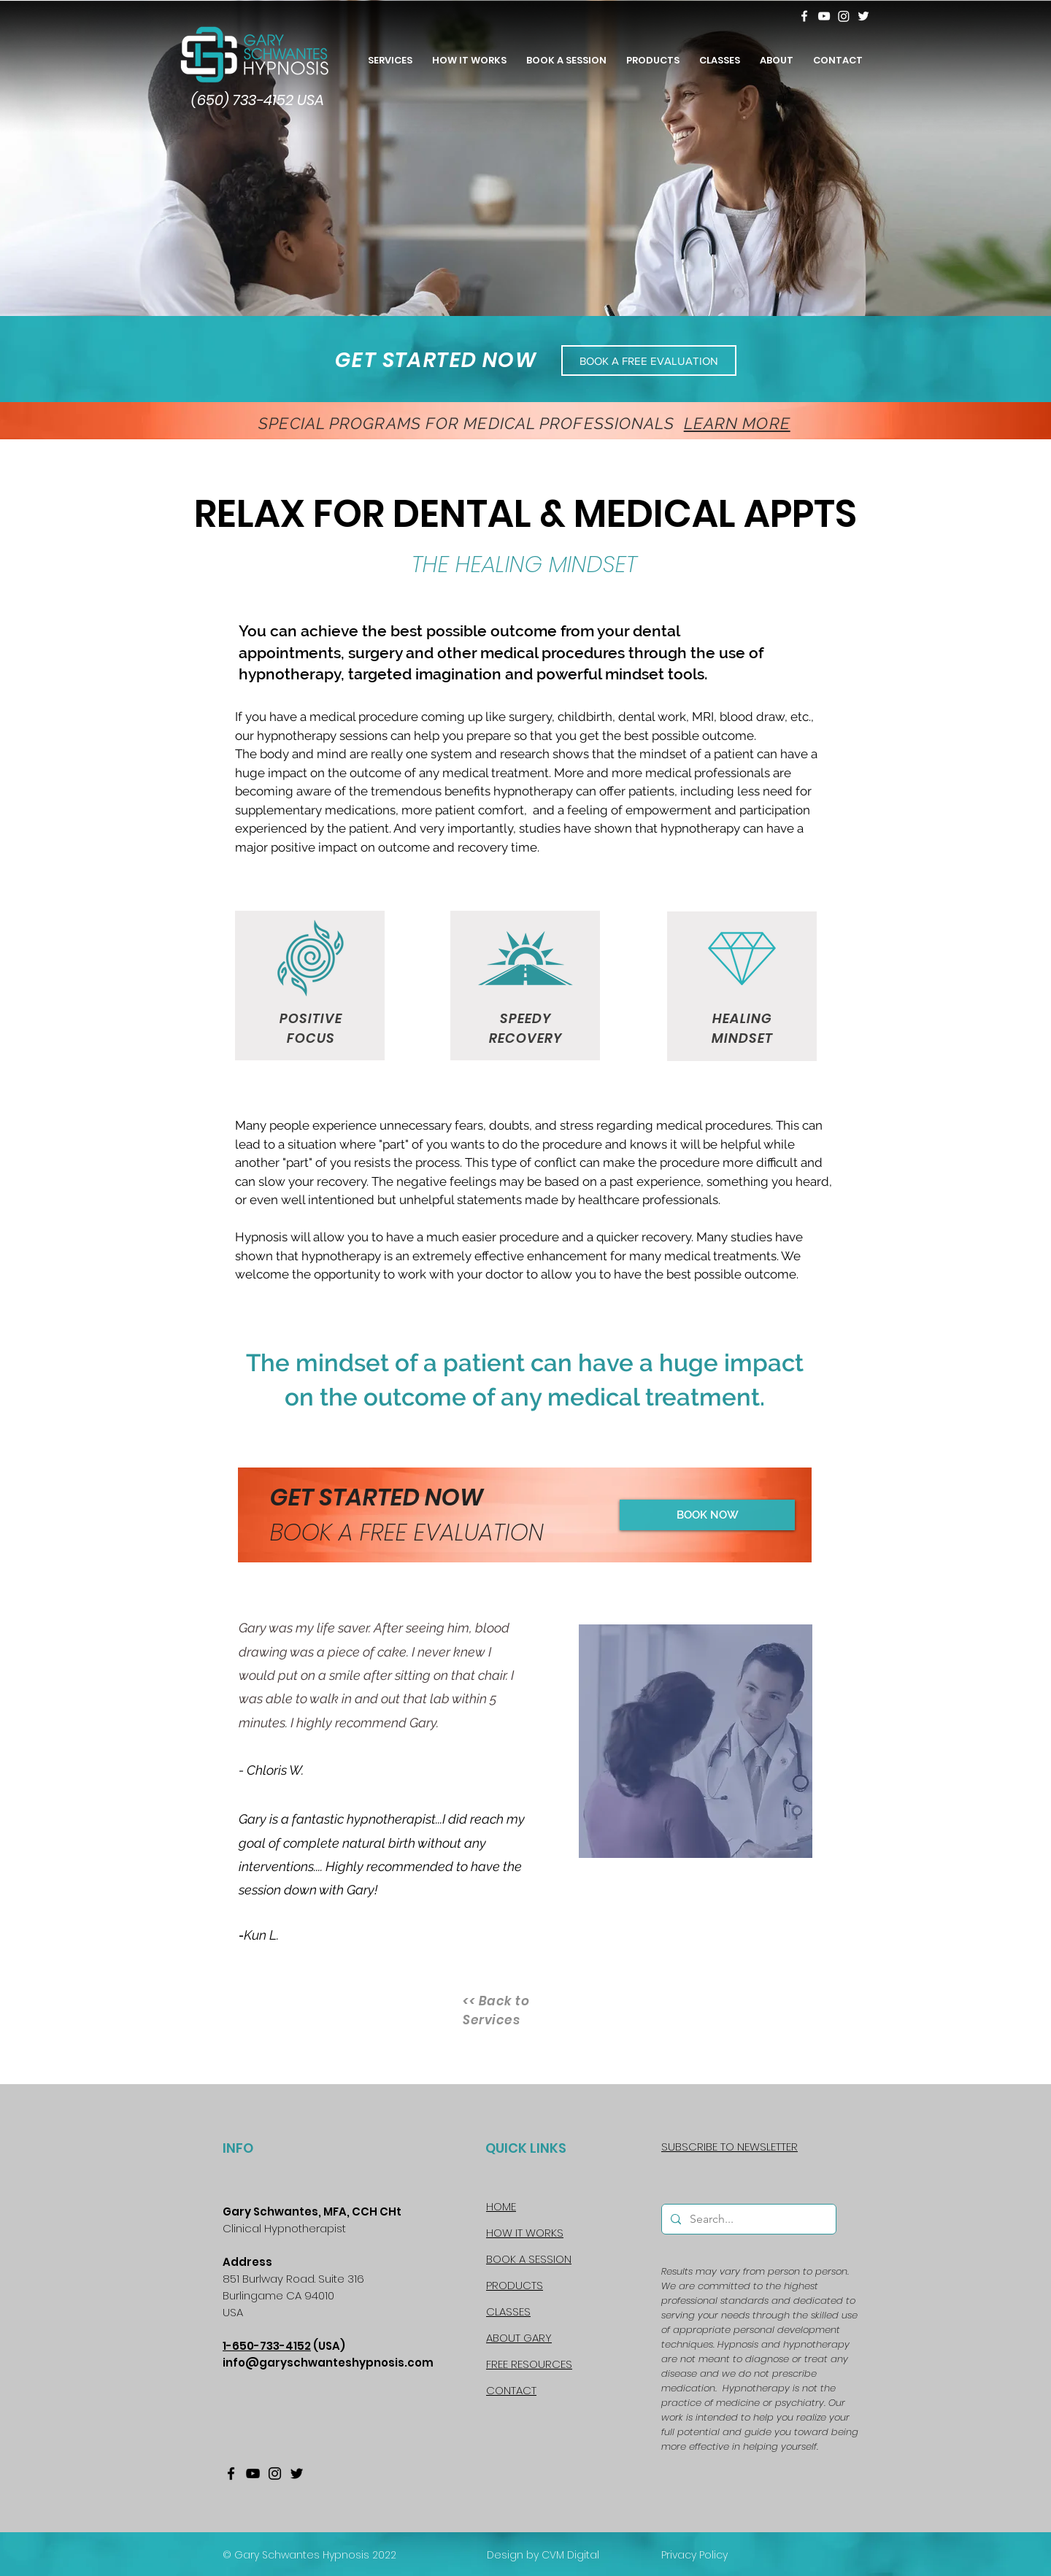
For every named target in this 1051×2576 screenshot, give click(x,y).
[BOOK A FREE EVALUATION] (648, 360)
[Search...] (747, 2219)
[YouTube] (824, 16)
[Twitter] (863, 16)
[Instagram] (843, 16)
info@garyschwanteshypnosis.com (328, 2362)
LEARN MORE (737, 423)
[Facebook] (804, 16)
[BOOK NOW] (707, 1515)
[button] (776, 53)
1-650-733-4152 (267, 2345)
